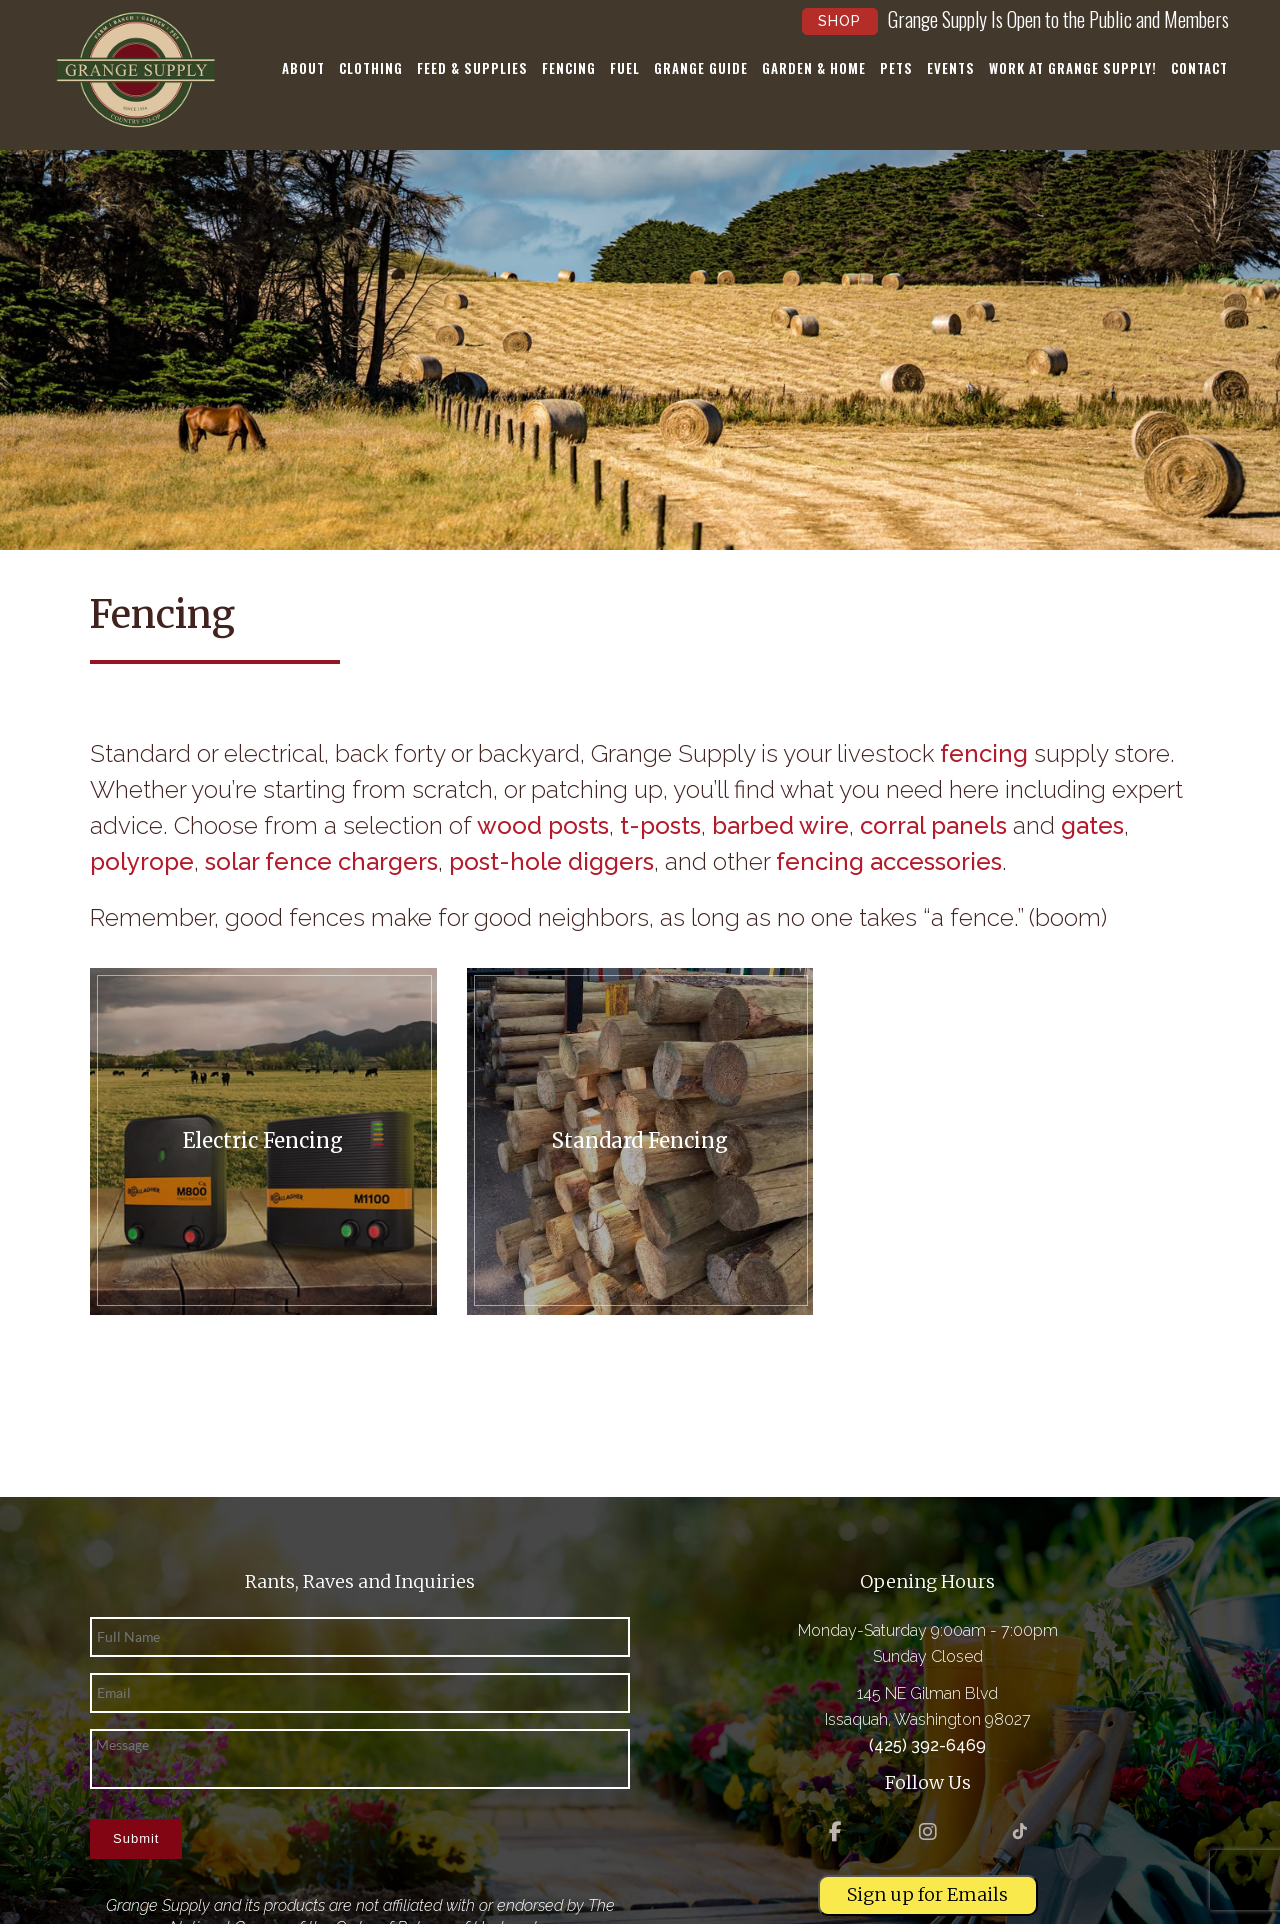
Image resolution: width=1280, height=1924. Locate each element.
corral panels (933, 825)
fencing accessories (889, 861)
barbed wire (780, 825)
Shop (839, 21)
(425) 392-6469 (927, 1745)
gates (1092, 825)
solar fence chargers (321, 861)
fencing (984, 753)
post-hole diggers (551, 861)
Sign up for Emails (927, 1894)
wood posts (543, 825)
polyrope (142, 861)
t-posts (660, 825)
